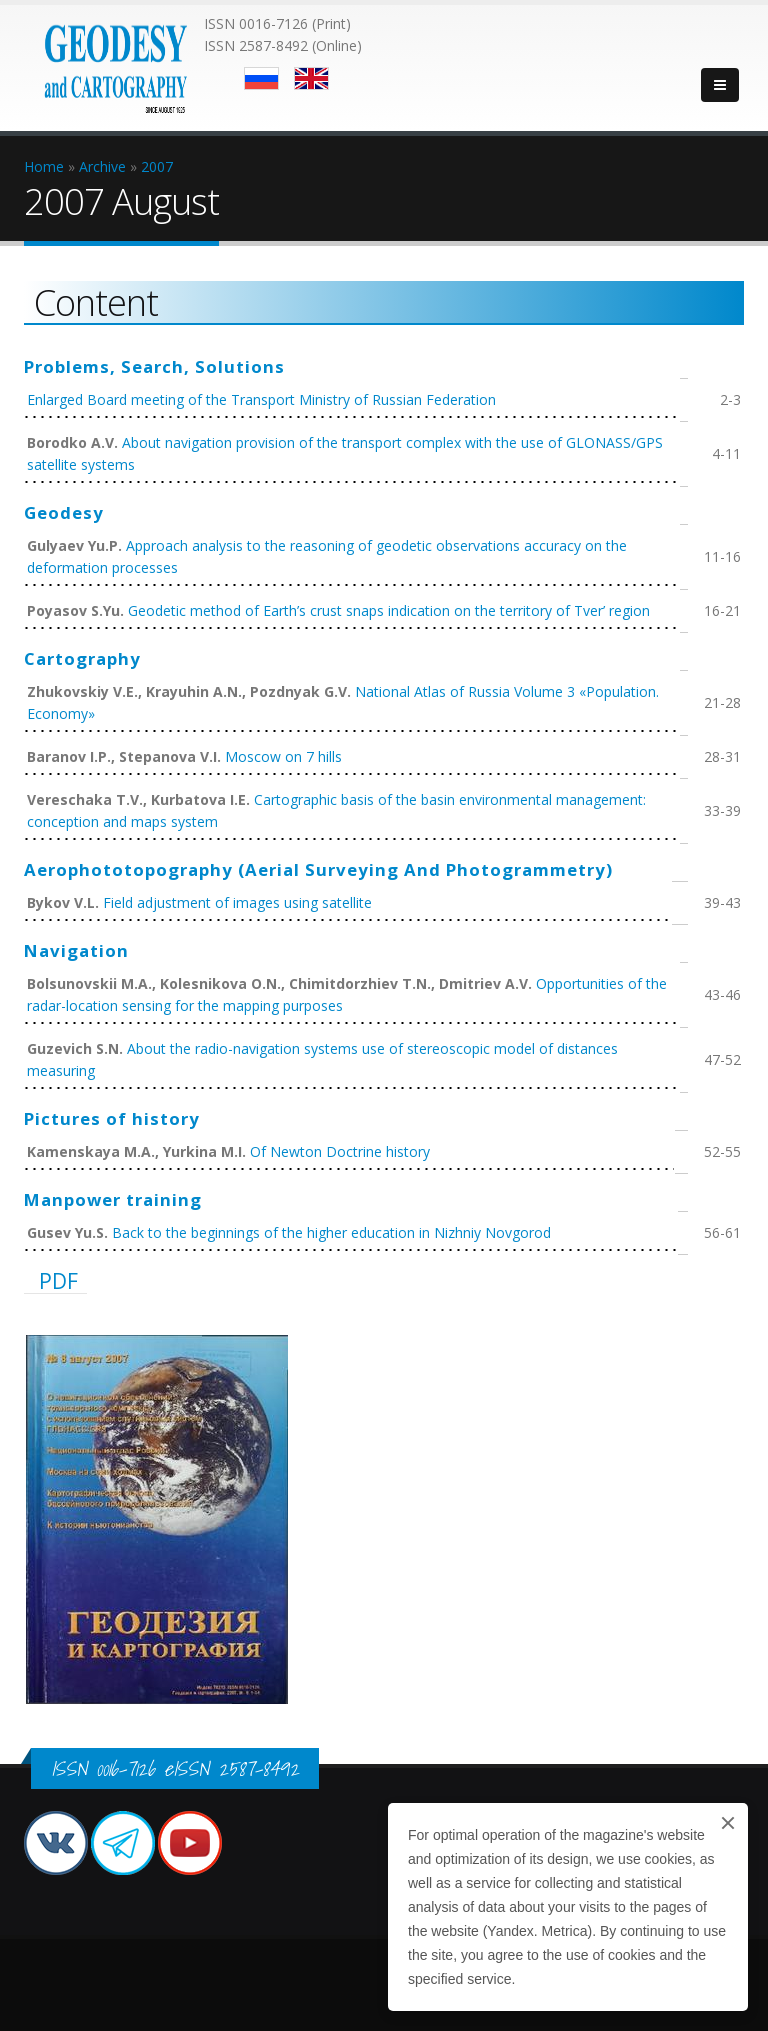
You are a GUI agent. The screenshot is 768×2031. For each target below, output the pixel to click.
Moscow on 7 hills (283, 756)
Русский (261, 78)
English (311, 78)
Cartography (82, 658)
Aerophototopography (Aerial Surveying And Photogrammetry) (318, 869)
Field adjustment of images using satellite (237, 902)
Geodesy (64, 512)
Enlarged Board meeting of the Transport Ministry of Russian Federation (261, 399)
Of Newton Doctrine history (340, 1151)
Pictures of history (112, 1118)
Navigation (76, 950)
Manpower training (113, 1199)
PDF (58, 1281)
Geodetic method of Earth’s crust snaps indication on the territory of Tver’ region (389, 610)
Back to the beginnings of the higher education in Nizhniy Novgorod (331, 1232)
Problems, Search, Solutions (154, 366)
